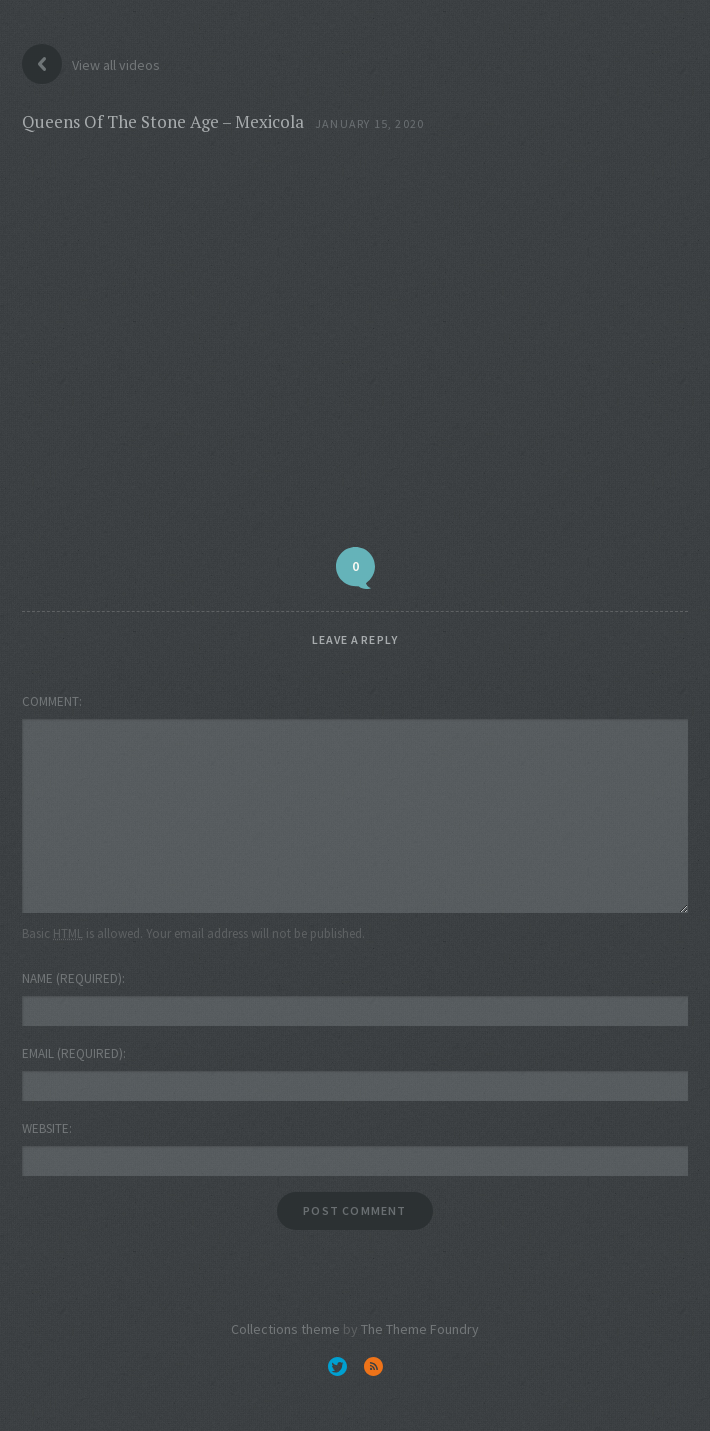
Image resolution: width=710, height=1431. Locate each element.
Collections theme (285, 1329)
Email (72, 1053)
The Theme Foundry (420, 1329)
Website (45, 1128)
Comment (50, 701)
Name (72, 978)
